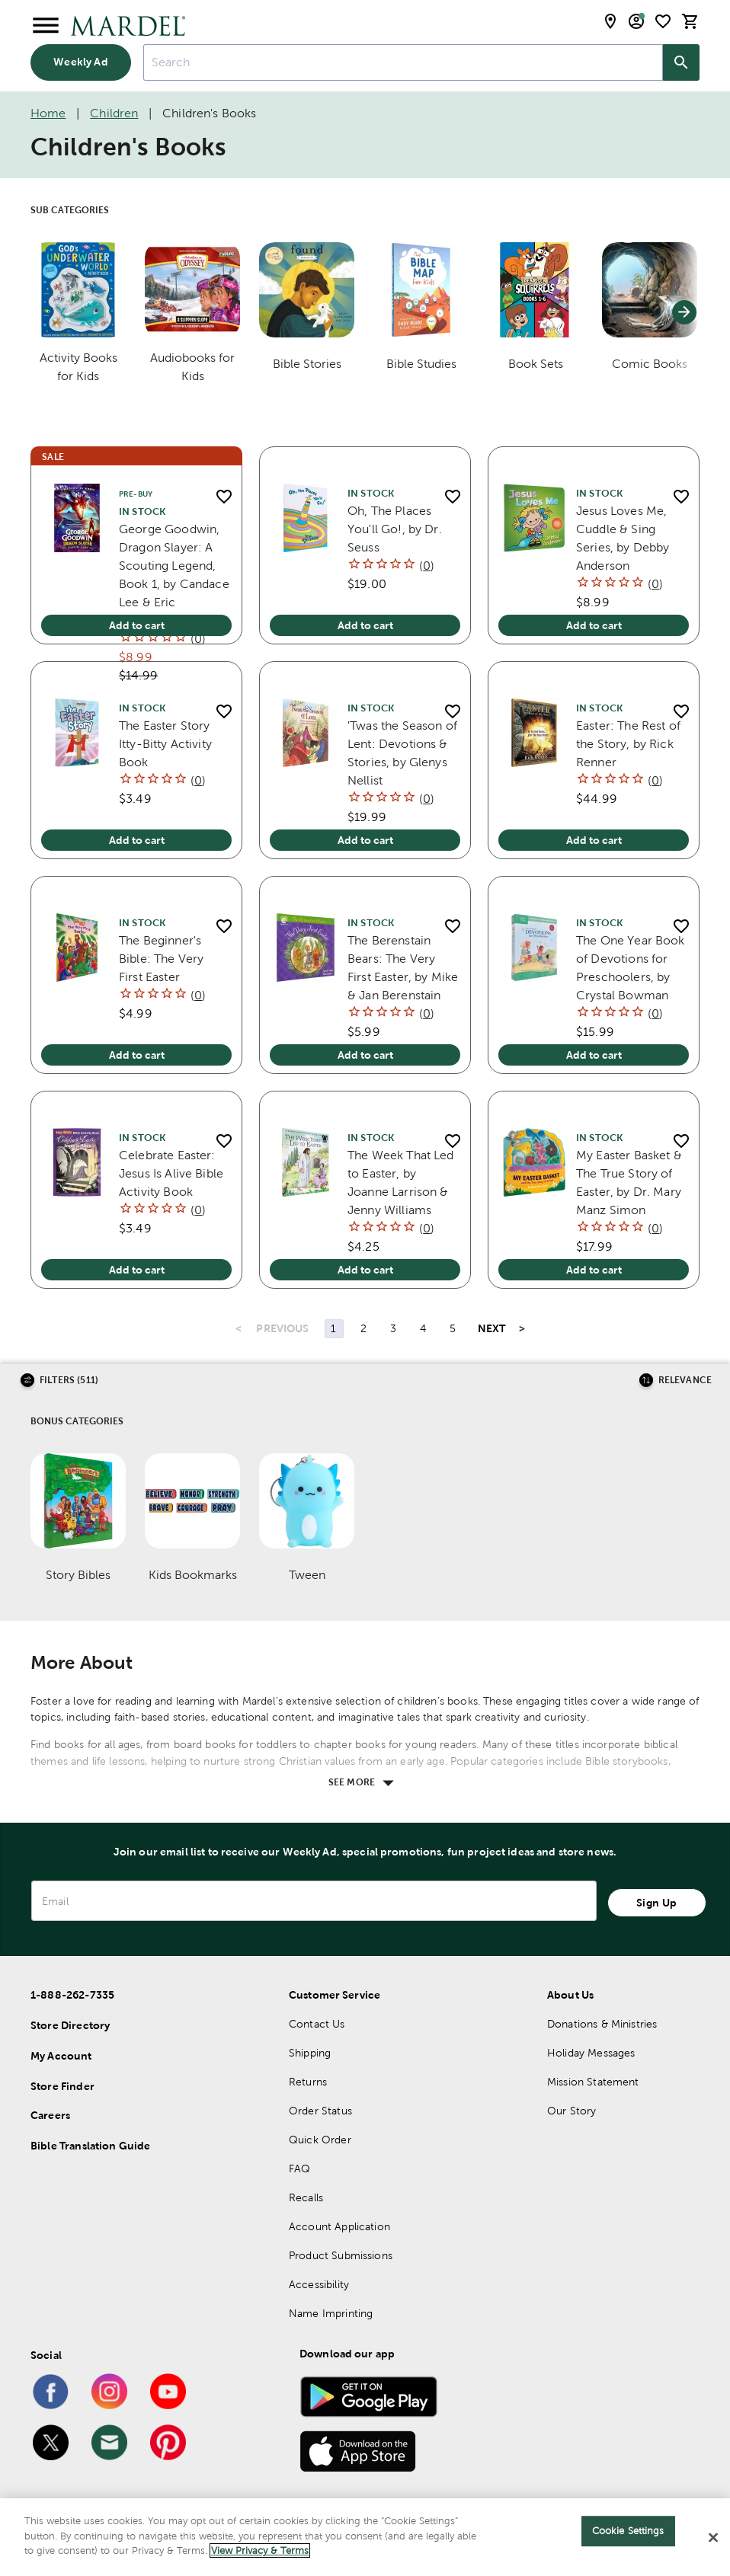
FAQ (299, 2168)
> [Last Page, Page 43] (522, 1328)
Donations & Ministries (602, 2024)
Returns (308, 2082)
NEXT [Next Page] (491, 1328)
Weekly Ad (80, 62)
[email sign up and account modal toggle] (636, 21)
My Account (61, 2056)
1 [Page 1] (333, 1328)
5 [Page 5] (453, 1328)
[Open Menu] (45, 26)
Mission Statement (593, 2082)
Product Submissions (340, 2255)
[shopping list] (663, 21)
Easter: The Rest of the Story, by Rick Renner (628, 744)
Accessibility (319, 2284)
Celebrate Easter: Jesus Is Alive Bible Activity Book (171, 1173)
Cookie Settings (628, 2536)
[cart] (690, 21)
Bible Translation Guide (90, 2146)
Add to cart (137, 625)
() (198, 638)
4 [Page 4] (423, 1328)
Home (48, 113)
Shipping (310, 2053)
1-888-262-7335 (72, 1995)
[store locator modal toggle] (610, 21)
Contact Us (317, 2024)
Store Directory (70, 2025)
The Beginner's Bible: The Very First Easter (161, 958)
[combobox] (403, 62)
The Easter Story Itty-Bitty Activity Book (165, 744)
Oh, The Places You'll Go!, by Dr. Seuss (394, 529)
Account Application (339, 2226)
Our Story (571, 2111)
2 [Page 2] (363, 1328)
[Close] (713, 2542)
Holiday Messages (591, 2053)
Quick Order (320, 2139)
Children (114, 113)
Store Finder (62, 2086)
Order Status (320, 2111)
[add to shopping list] (224, 496)
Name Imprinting (331, 2313)
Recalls (306, 2197)
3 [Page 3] (393, 1328)
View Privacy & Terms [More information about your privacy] (260, 2556)
